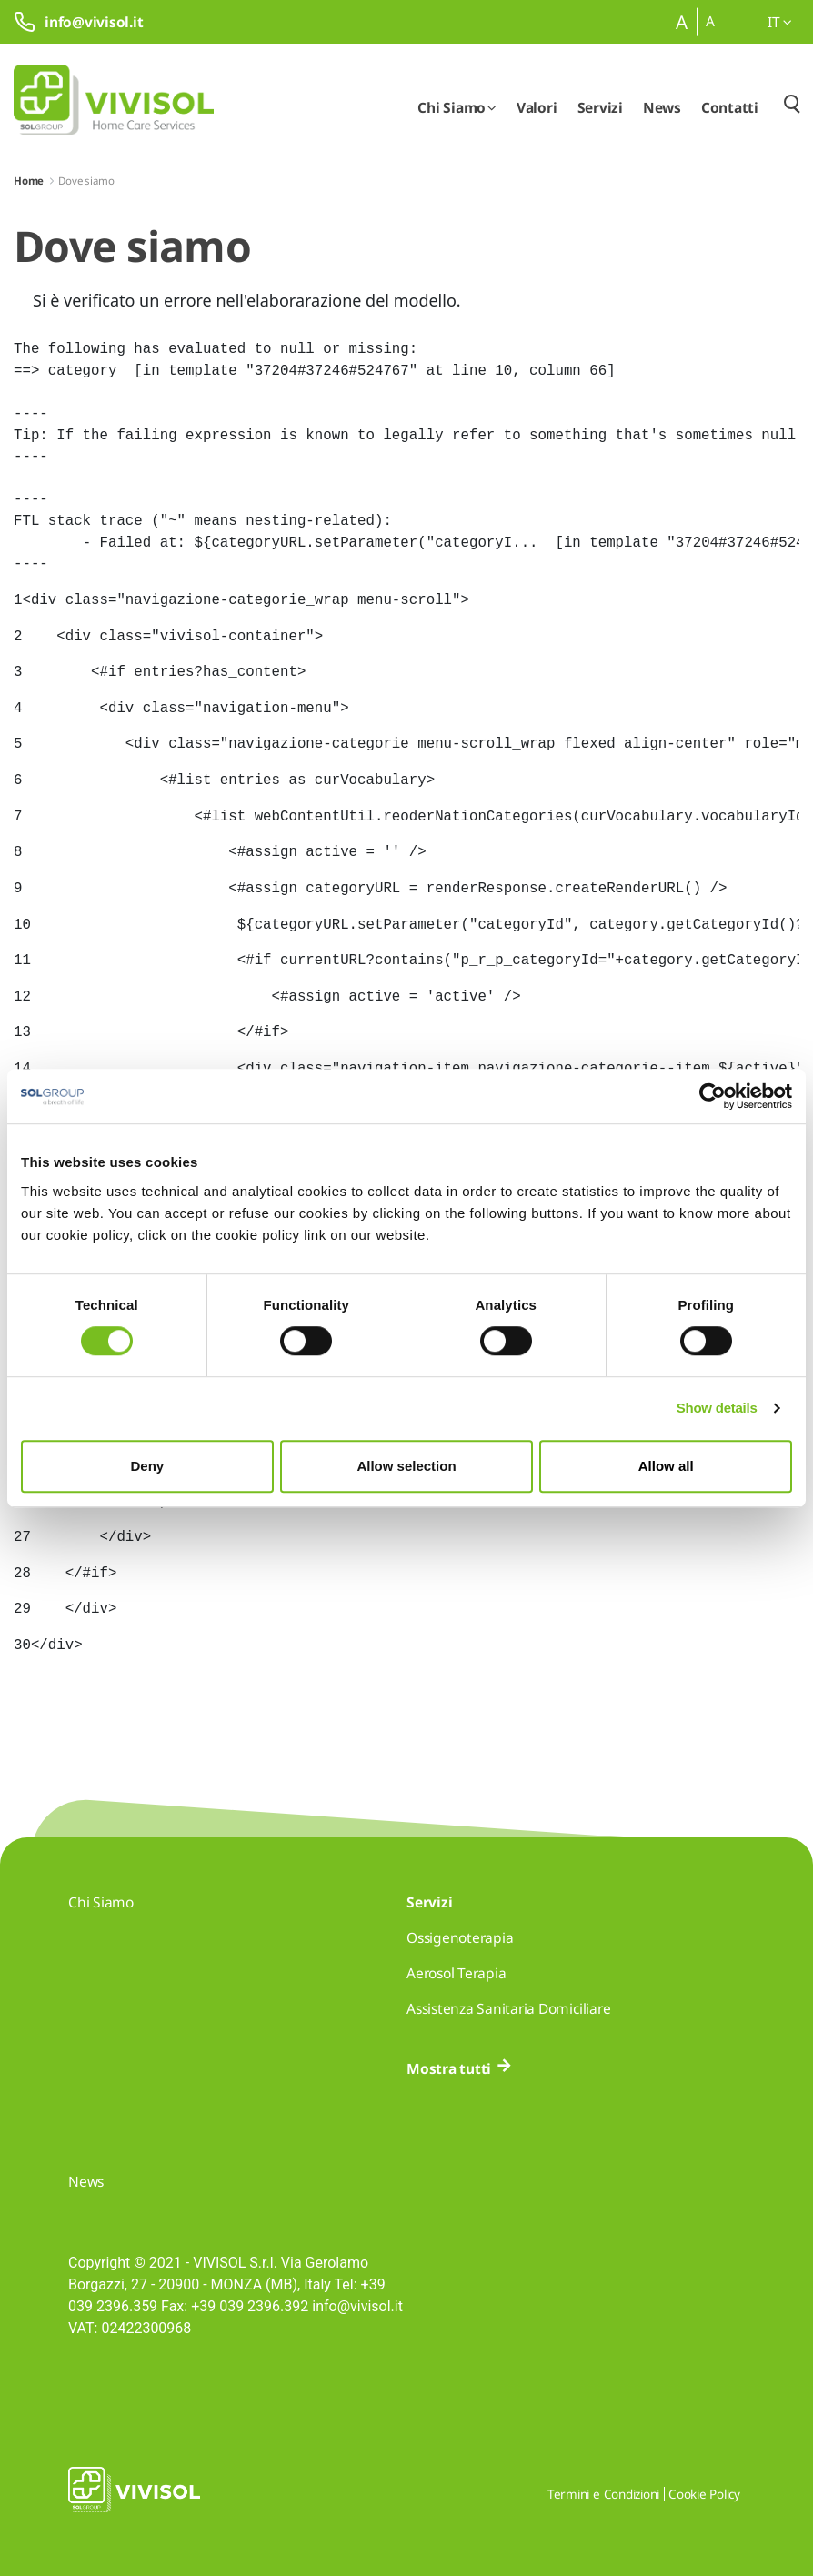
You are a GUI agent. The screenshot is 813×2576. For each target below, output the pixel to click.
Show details (717, 1407)
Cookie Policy (704, 2494)
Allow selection (406, 1466)
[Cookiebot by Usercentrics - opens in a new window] (712, 1096)
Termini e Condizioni (603, 2494)
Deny (147, 1466)
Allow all (666, 1466)
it (780, 22)
